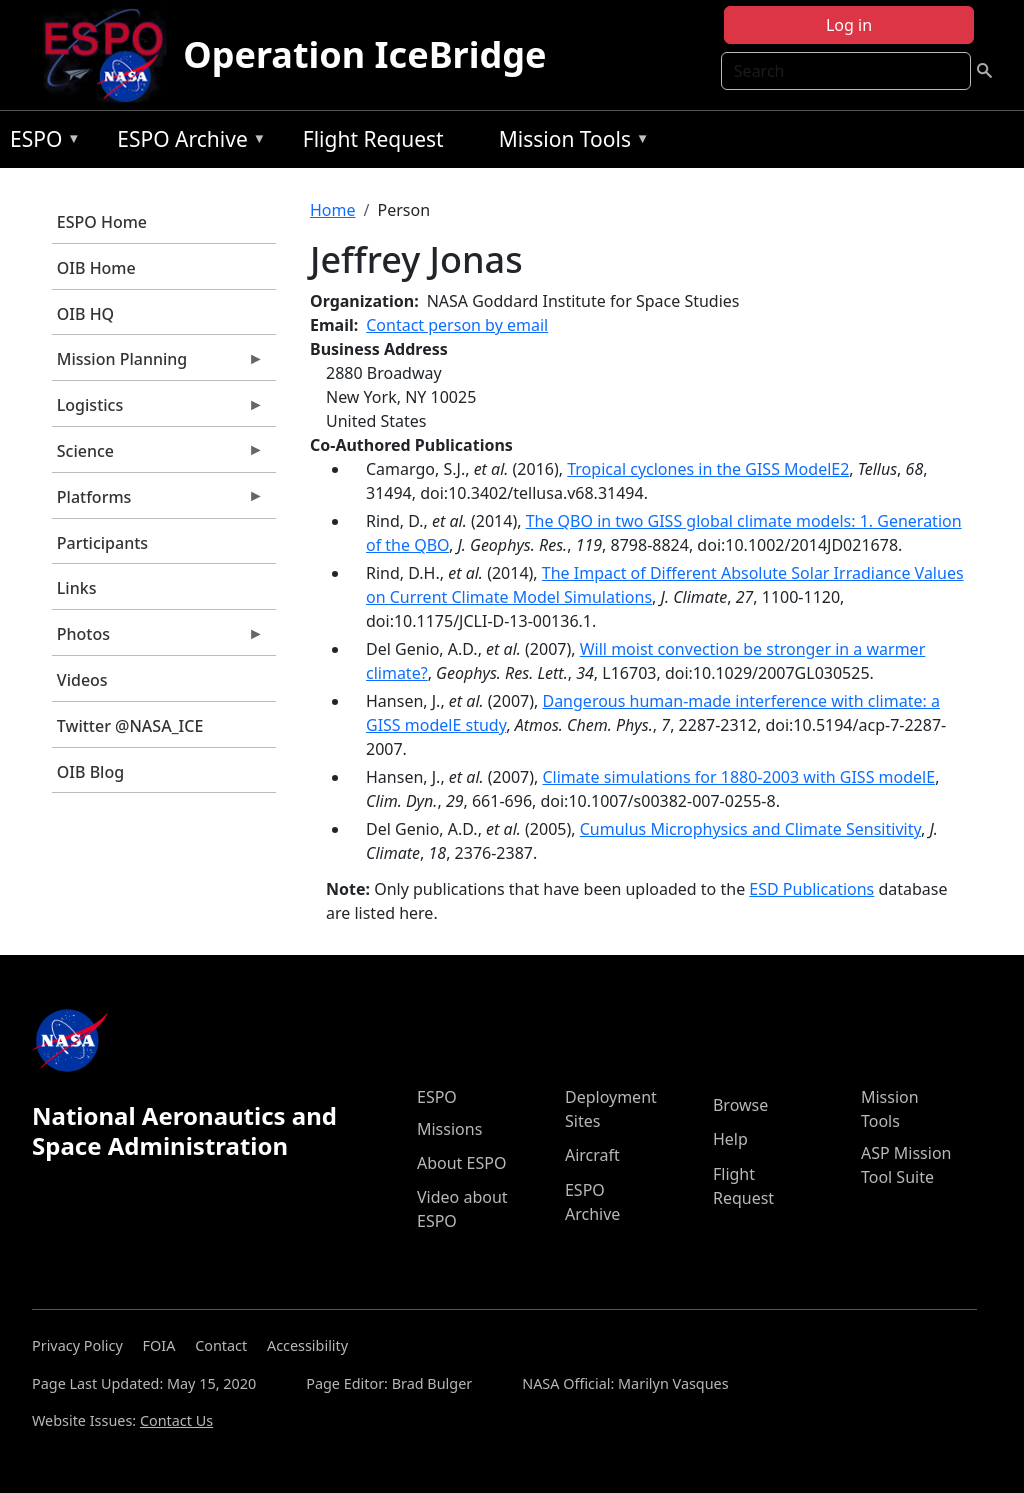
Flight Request (373, 139)
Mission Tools (569, 142)
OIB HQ (85, 314)
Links (77, 588)
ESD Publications (811, 889)
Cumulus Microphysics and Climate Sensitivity (750, 829)
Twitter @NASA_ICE (130, 726)
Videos (82, 680)
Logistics (158, 410)
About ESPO (461, 1163)
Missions (449, 1129)
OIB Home (96, 268)
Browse (740, 1105)
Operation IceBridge (364, 54)
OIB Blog (90, 772)
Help (730, 1139)
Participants (102, 543)
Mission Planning (158, 364)
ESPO (40, 142)
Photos (158, 639)
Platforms (158, 502)
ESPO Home (102, 222)
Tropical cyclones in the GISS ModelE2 (708, 469)
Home (333, 210)
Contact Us (176, 1420)
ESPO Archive (186, 142)
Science (158, 456)
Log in (849, 25)
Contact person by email (457, 325)
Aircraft (592, 1155)
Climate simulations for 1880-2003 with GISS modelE (738, 777)
